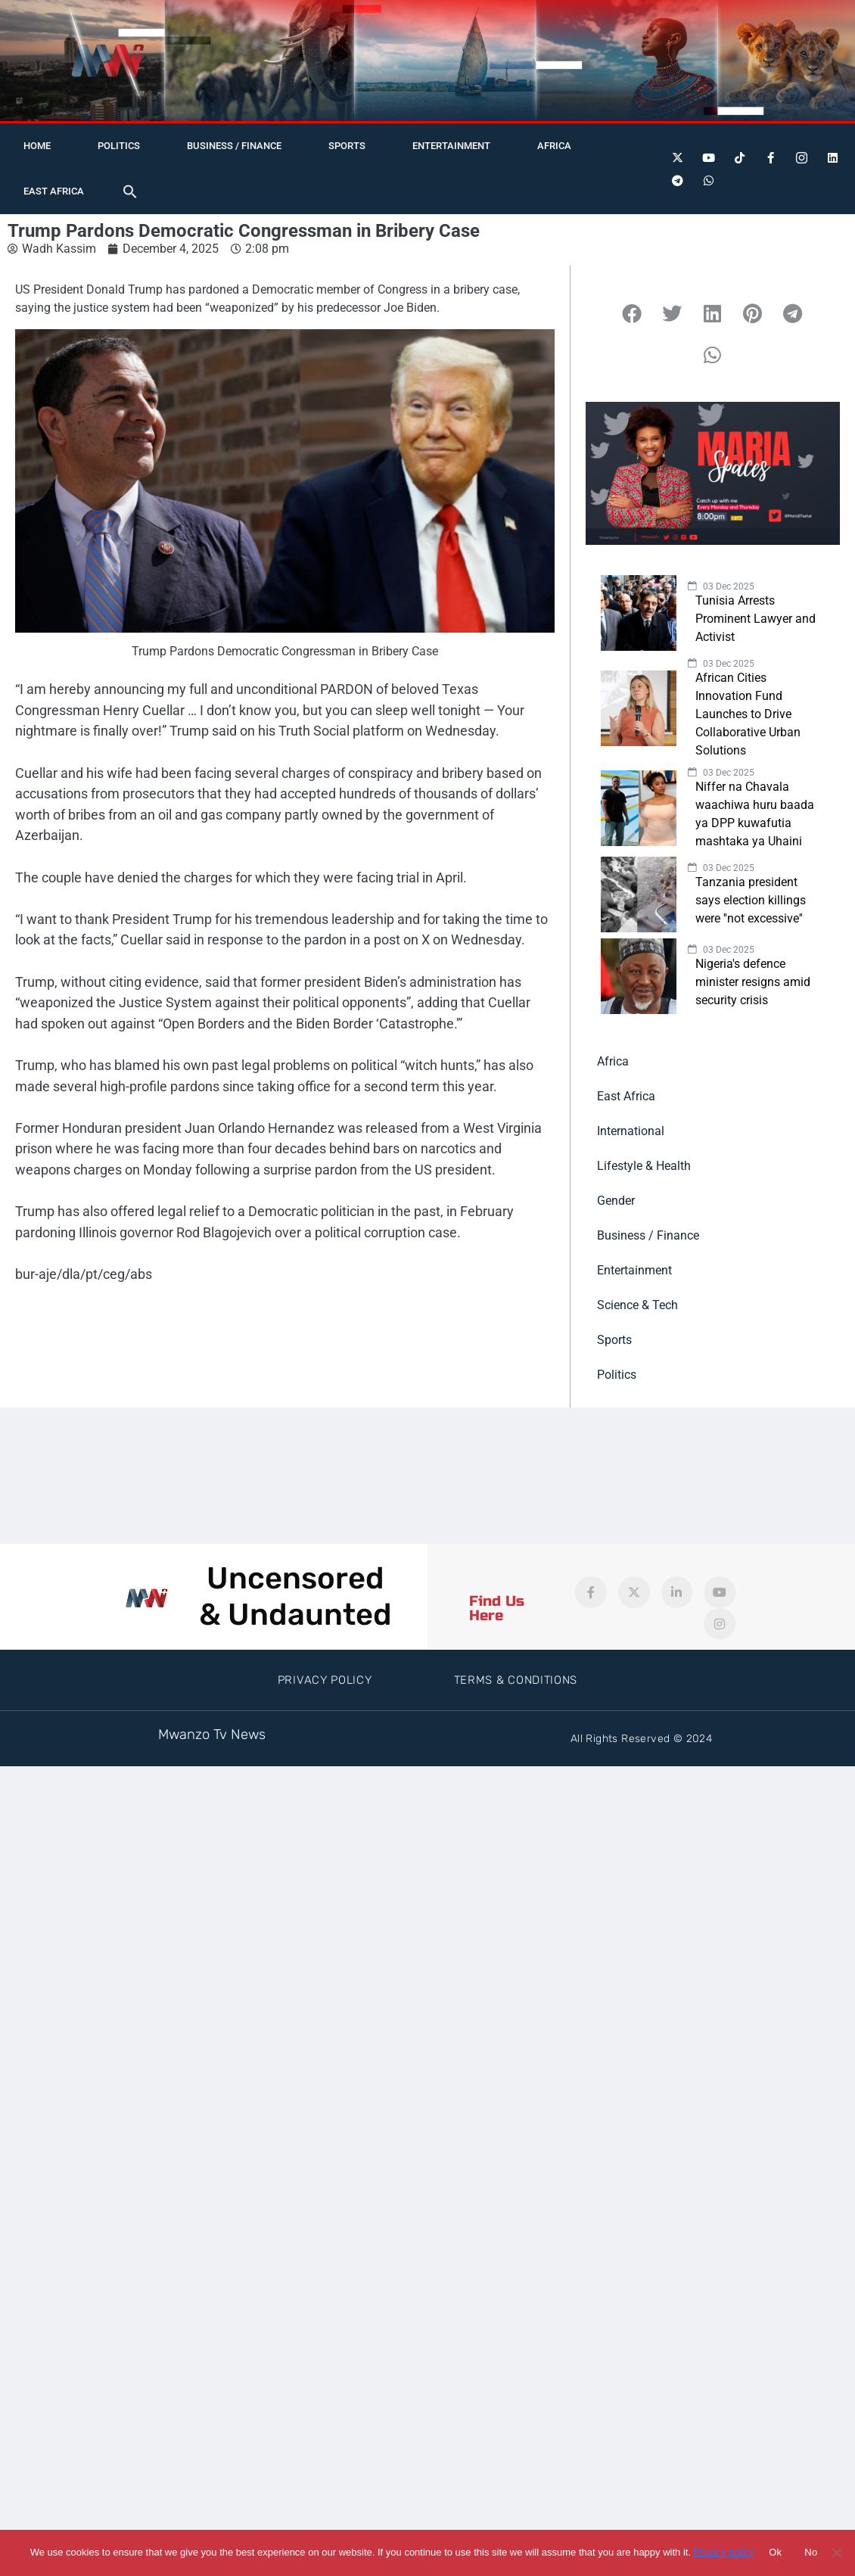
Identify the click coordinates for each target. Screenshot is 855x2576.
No (810, 2552)
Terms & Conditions (516, 1680)
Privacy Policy (325, 1680)
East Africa (53, 191)
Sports (346, 145)
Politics (119, 145)
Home (37, 145)
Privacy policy (724, 2552)
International (630, 1131)
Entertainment (451, 145)
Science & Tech (637, 1305)
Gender (616, 1200)
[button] (130, 191)
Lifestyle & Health (644, 1166)
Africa (554, 145)
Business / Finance (234, 145)
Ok (775, 2552)
